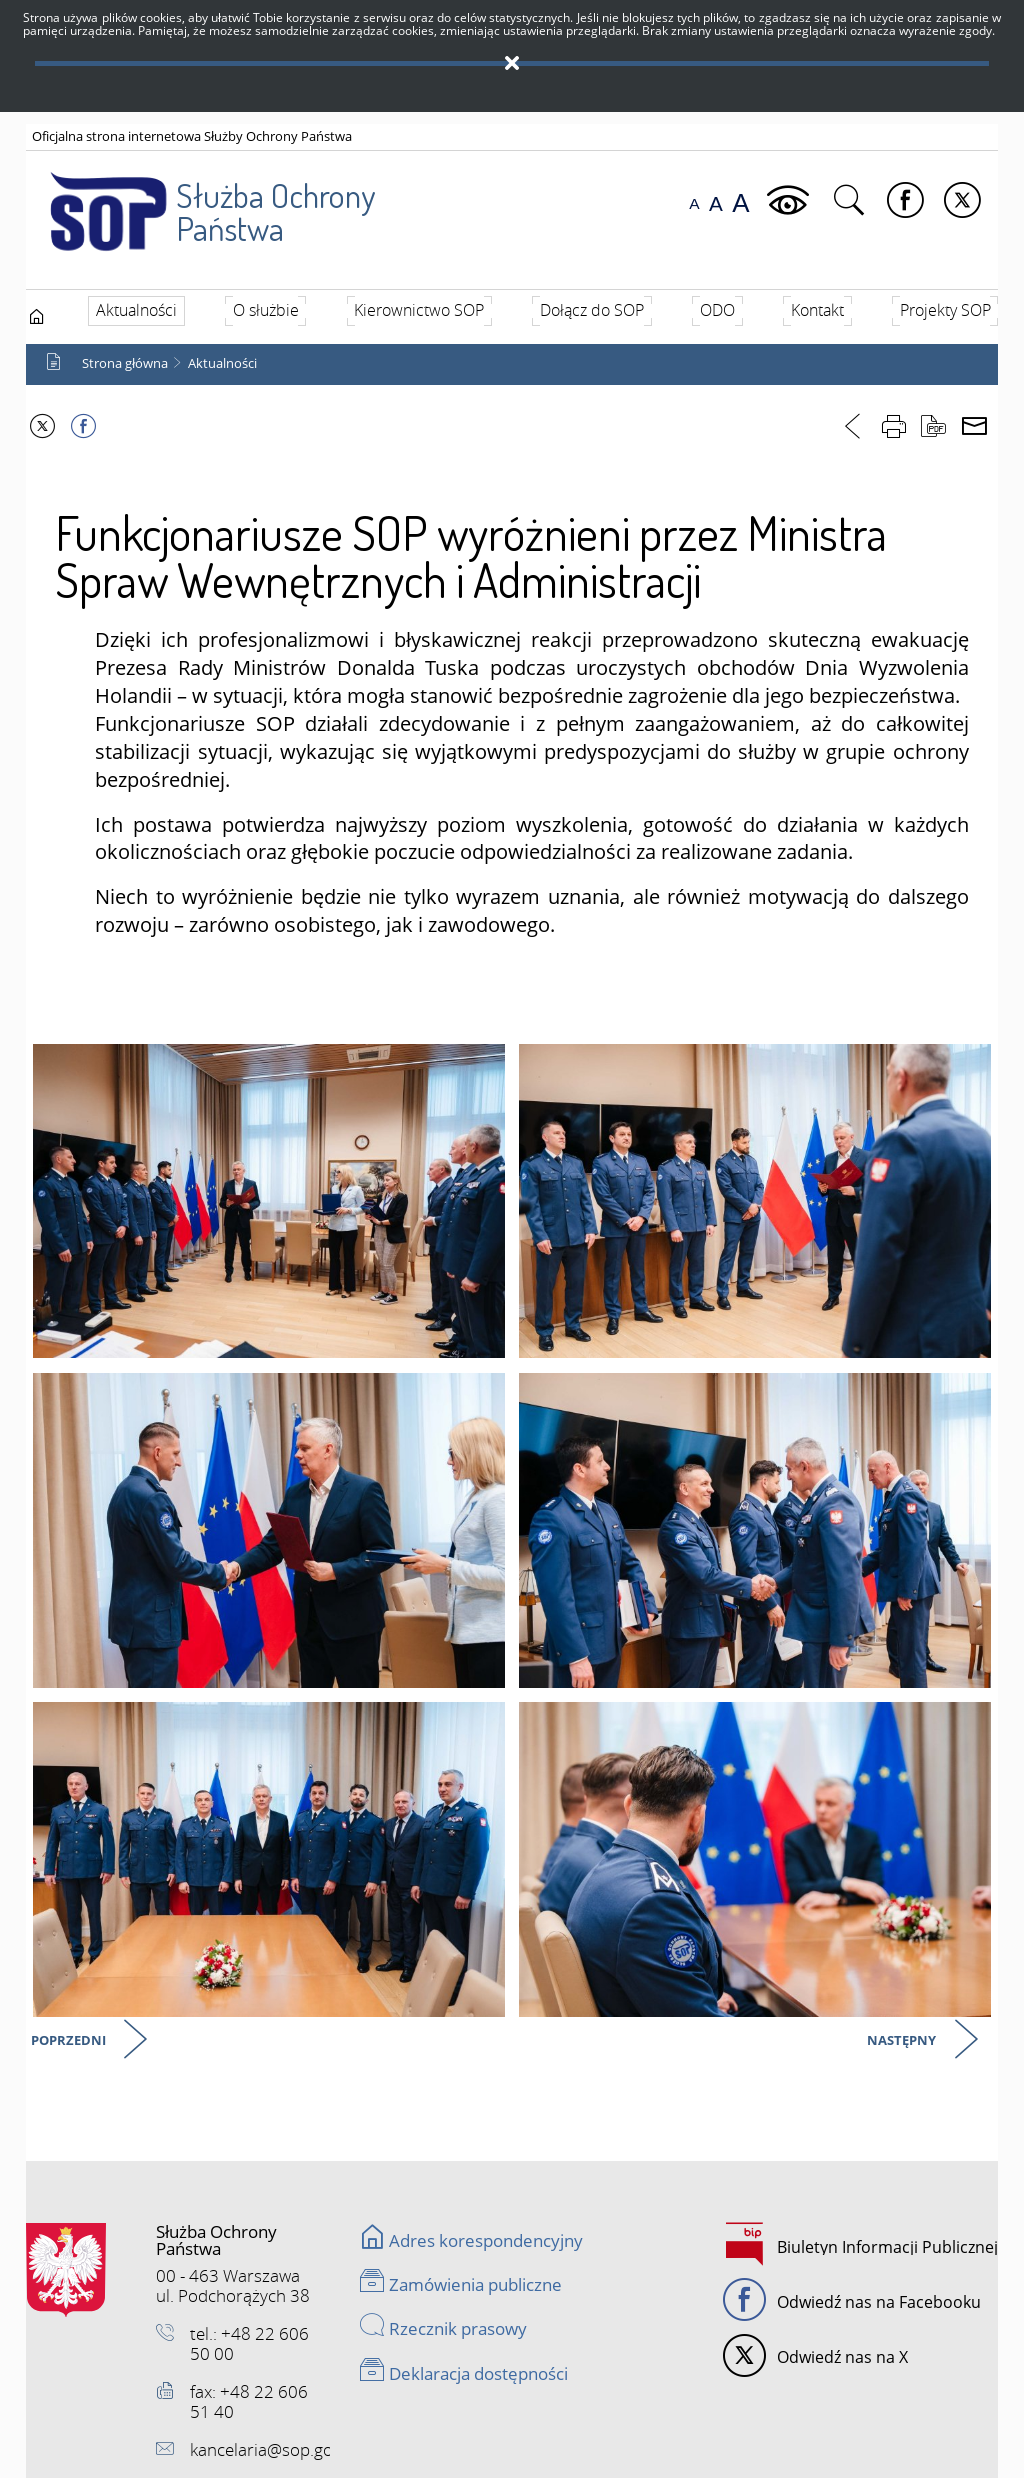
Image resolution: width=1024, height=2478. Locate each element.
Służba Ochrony (202, 200)
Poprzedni (70, 2041)
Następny (903, 2041)
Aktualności (222, 363)
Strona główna (125, 363)
